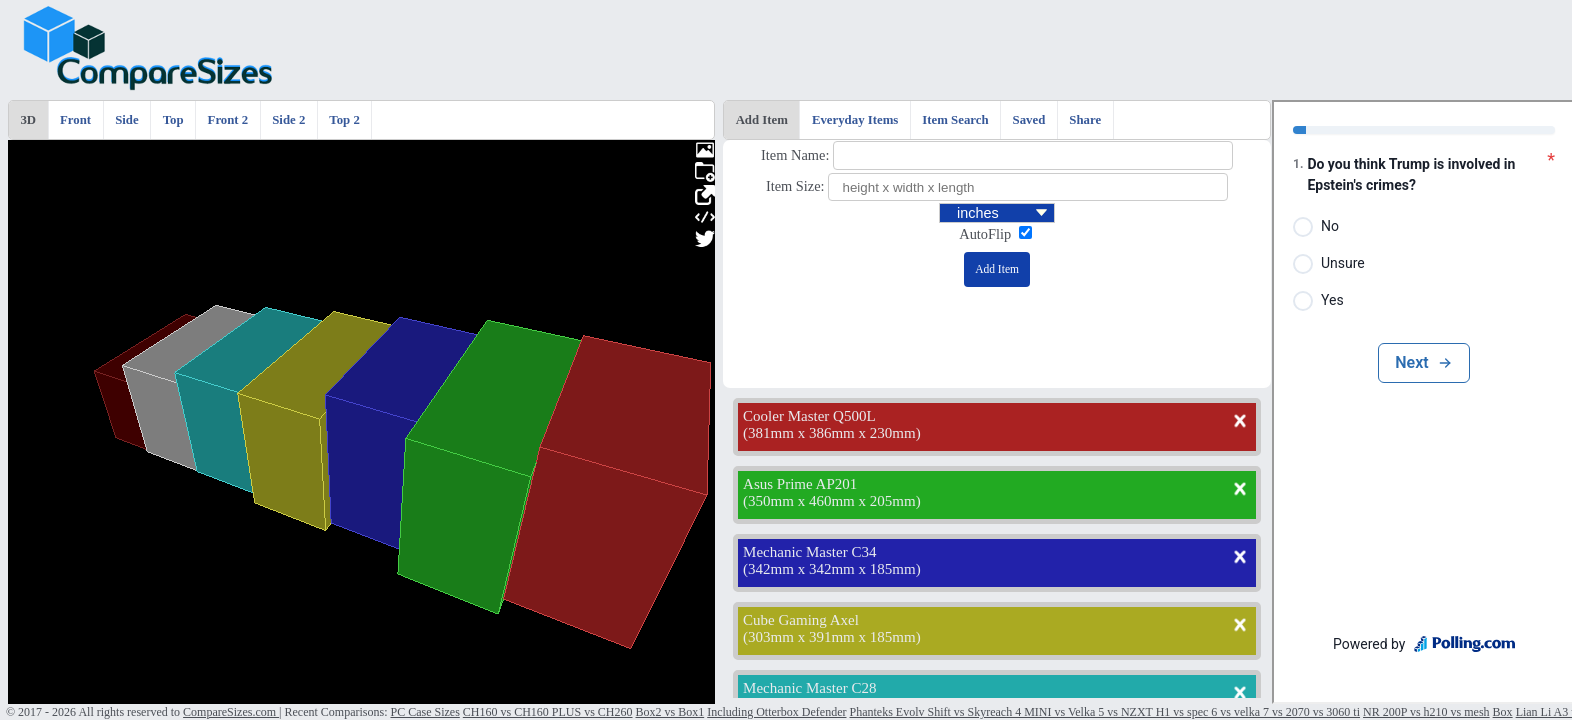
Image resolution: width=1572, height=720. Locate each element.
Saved (1029, 120)
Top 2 (344, 120)
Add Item (762, 120)
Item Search (955, 120)
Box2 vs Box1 (670, 712)
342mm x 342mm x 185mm (832, 569)
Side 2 (288, 120)
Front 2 (228, 120)
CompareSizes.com (231, 712)
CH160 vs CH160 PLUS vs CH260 (548, 712)
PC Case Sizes (424, 712)
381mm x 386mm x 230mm (832, 433)
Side (126, 120)
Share (1085, 120)
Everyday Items (855, 120)
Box (1503, 712)
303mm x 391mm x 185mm (832, 637)
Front (75, 120)
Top (173, 120)
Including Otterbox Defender (776, 712)
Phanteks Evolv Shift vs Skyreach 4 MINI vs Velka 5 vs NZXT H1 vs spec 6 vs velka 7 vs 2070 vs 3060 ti (1105, 712)
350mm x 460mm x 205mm (832, 501)
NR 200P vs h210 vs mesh (1426, 712)
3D (28, 120)
